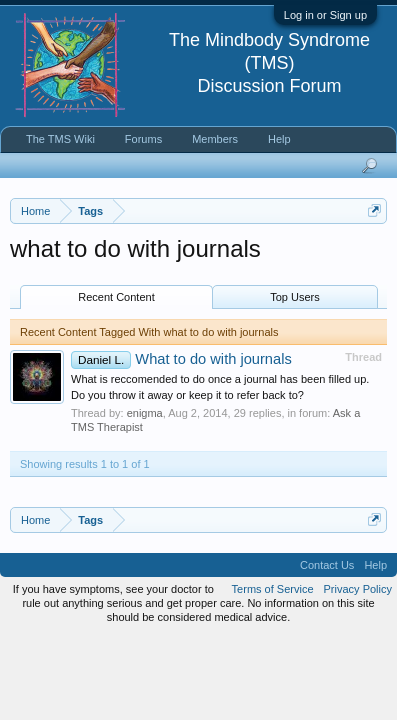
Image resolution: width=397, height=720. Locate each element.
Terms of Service (273, 589)
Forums (143, 139)
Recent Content (116, 297)
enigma (145, 413)
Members (215, 139)
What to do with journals (181, 359)
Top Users (295, 297)
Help (279, 139)
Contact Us (327, 565)
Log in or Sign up (325, 15)
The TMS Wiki (60, 139)
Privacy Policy (358, 589)
